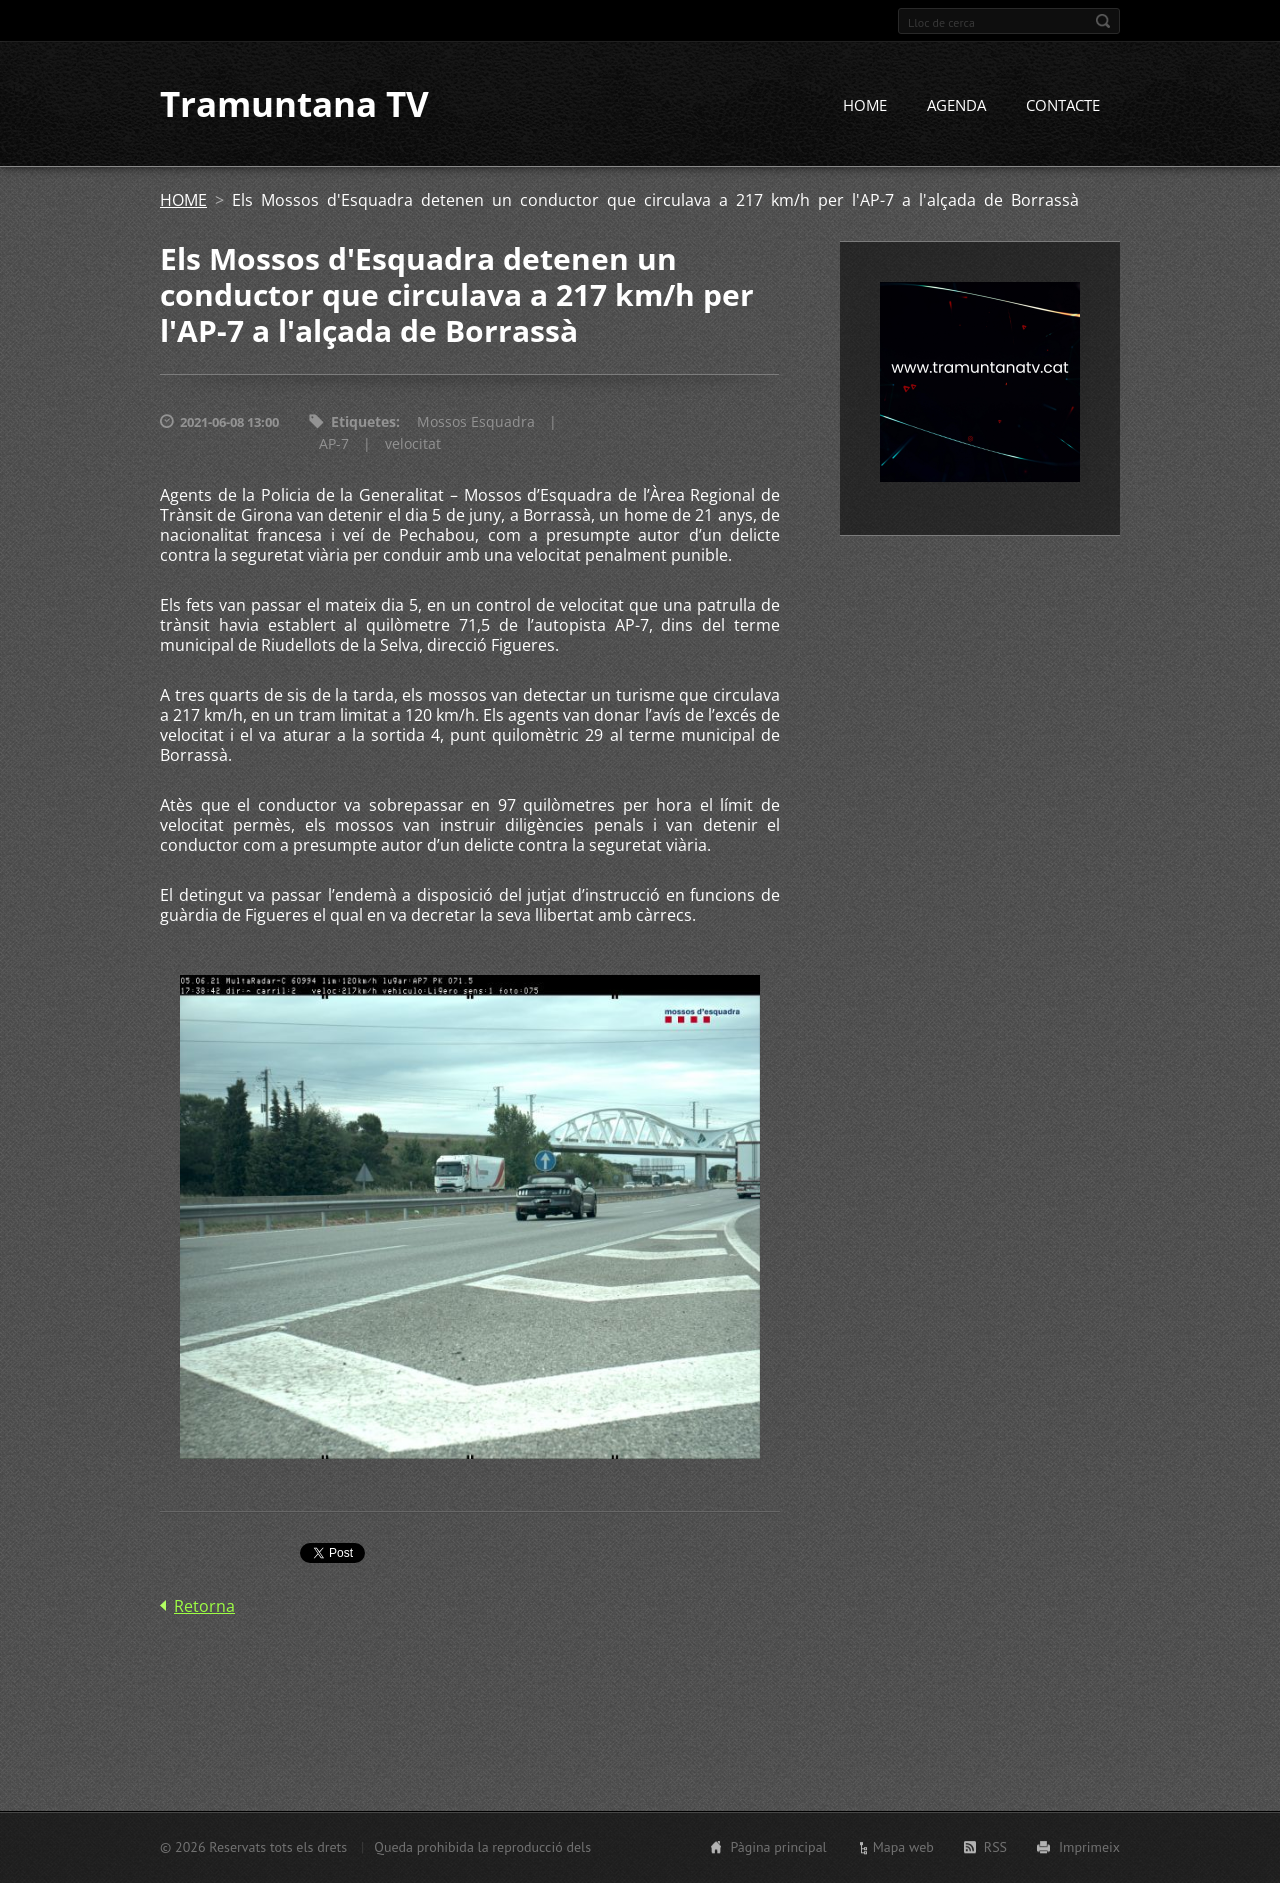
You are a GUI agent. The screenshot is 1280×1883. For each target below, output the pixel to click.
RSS (995, 1847)
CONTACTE (1063, 107)
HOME (865, 107)
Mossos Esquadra (476, 423)
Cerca (1103, 21)
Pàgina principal (778, 1847)
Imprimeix (1089, 1847)
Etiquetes (363, 423)
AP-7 (334, 445)
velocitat (413, 445)
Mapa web (903, 1847)
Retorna (204, 1608)
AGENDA (956, 107)
